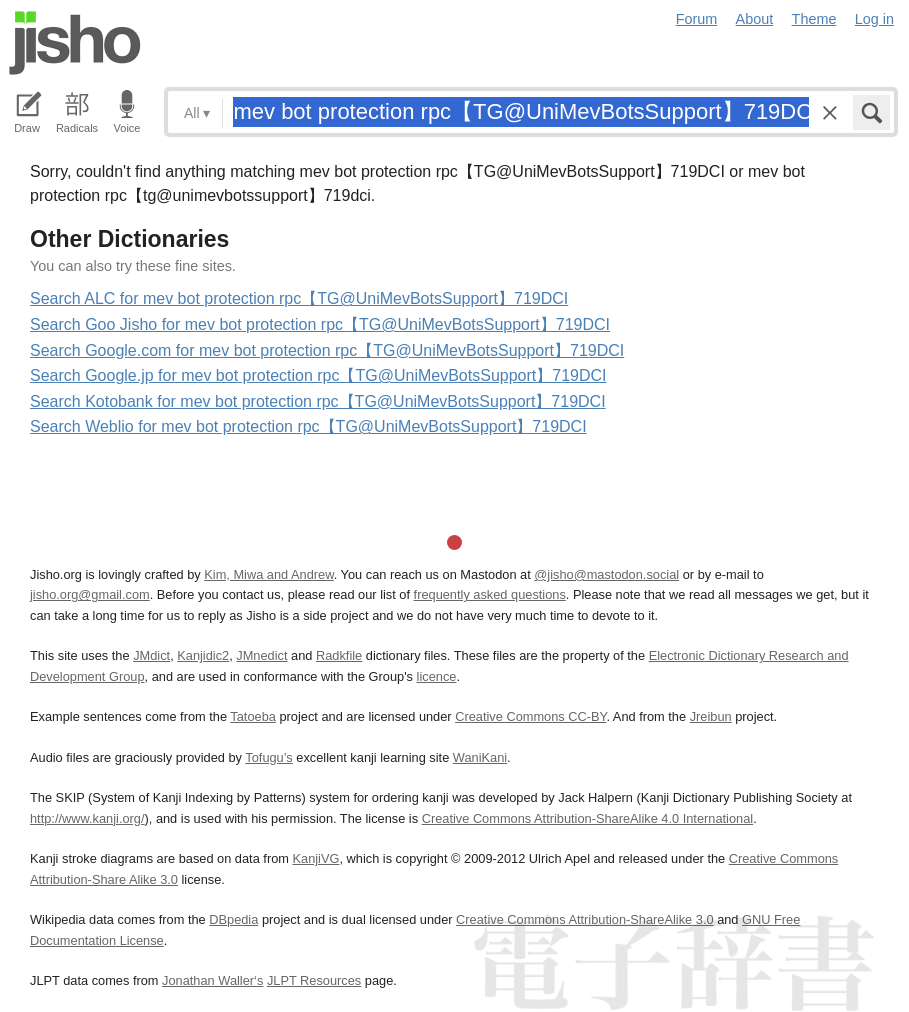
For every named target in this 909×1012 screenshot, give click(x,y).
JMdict (151, 655)
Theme (814, 19)
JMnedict (261, 655)
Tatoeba (253, 716)
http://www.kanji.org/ (87, 818)
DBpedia (233, 919)
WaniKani (480, 757)
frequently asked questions (490, 594)
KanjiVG (315, 858)
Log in (874, 19)
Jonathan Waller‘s (212, 980)
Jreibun (711, 716)
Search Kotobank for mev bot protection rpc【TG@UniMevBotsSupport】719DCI (318, 401)
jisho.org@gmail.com (90, 594)
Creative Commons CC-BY (530, 716)
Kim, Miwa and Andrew (268, 574)
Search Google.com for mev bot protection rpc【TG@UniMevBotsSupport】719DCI (327, 350)
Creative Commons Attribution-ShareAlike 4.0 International (587, 818)
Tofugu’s (268, 757)
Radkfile (339, 655)
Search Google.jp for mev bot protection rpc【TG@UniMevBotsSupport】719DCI (318, 375)
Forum (697, 19)
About (755, 19)
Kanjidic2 (203, 655)
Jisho (75, 43)
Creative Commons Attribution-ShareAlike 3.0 (584, 919)
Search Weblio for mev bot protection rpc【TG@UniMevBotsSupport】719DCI (308, 426)
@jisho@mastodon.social (606, 574)
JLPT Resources (314, 980)
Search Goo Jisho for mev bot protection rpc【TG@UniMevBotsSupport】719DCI (320, 324)
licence (437, 676)
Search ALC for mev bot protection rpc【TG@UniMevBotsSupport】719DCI (299, 298)
